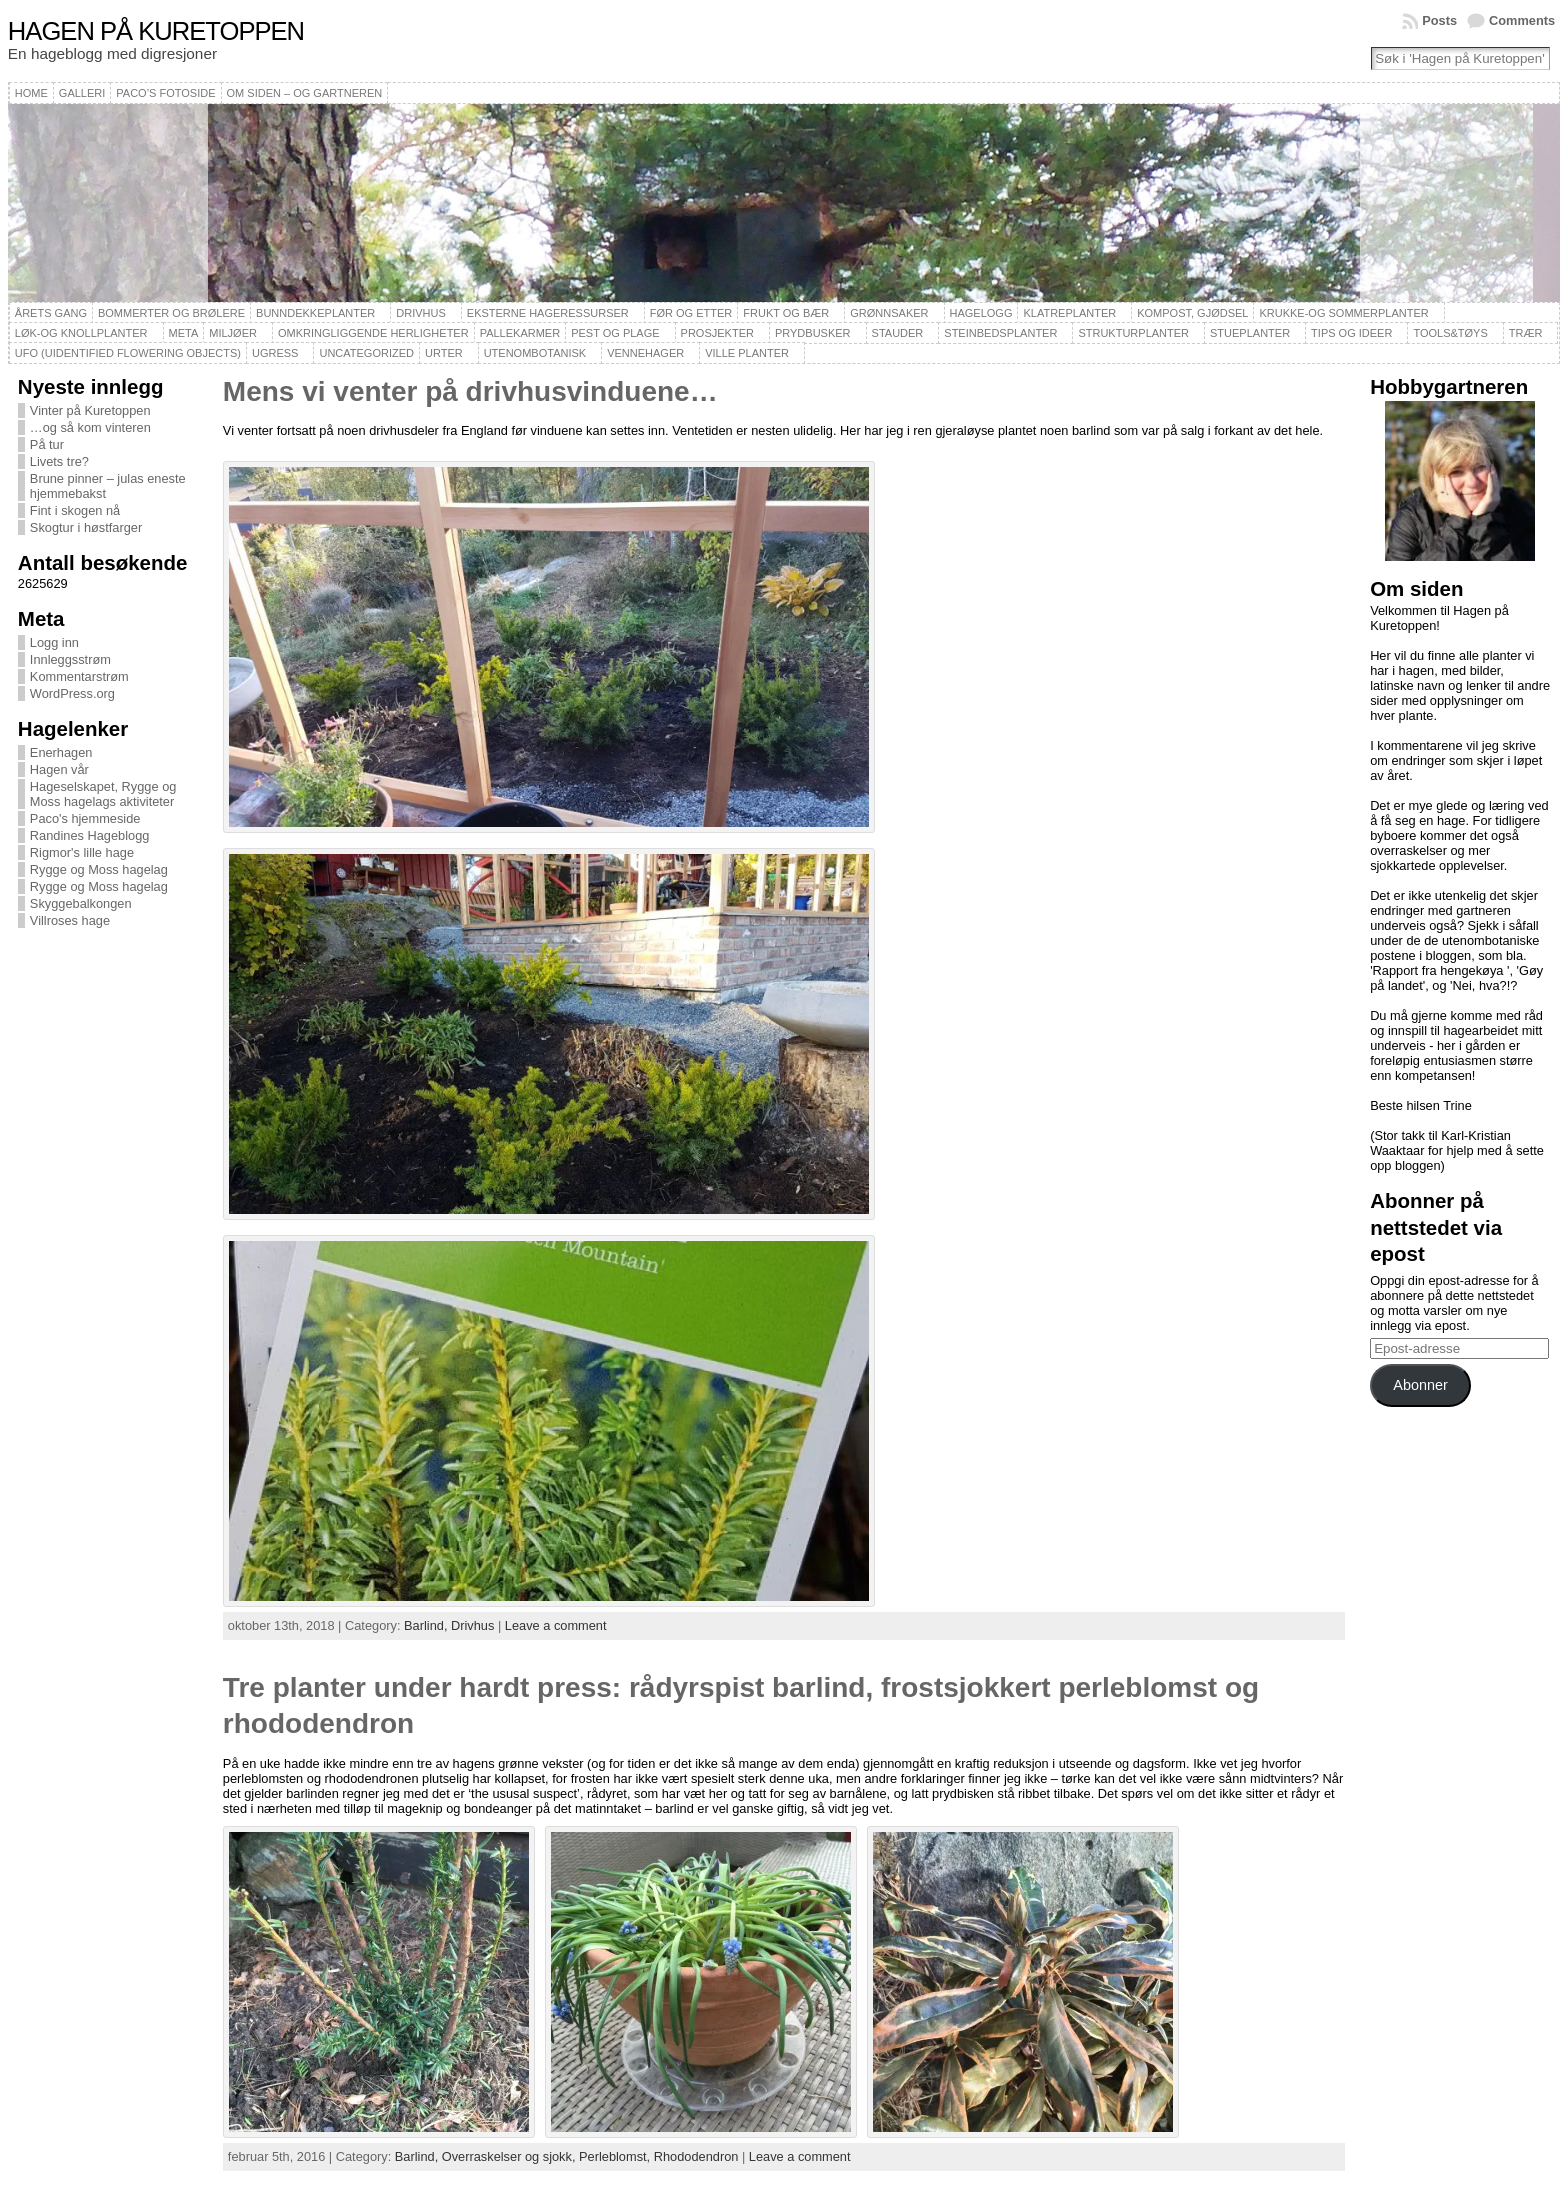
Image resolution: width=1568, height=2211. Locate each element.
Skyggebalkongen (81, 903)
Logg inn (54, 642)
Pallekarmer (520, 333)
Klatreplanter (1069, 313)
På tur (47, 444)
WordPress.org (72, 693)
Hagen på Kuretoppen (156, 31)
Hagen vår (59, 769)
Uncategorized (366, 353)
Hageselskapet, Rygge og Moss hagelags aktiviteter (103, 794)
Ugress (275, 353)
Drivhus (421, 313)
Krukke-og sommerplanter (1343, 313)
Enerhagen (61, 752)
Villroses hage (70, 920)
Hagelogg (981, 313)
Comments (1522, 20)
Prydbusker (813, 333)
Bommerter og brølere (171, 313)
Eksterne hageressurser (548, 313)
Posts (1439, 20)
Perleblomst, (616, 2156)
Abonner (1420, 1385)
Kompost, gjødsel (1192, 313)
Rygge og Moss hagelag (99, 869)
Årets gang (51, 313)
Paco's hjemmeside (85, 818)
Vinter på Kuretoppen (90, 410)
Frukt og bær (786, 313)
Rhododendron (696, 2156)
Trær (1526, 333)
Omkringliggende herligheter (373, 333)
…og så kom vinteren (90, 427)
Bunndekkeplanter (315, 313)
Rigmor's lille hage (82, 852)
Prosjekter (717, 333)
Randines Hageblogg (90, 835)
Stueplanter (1250, 333)
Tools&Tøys (1450, 333)
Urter (444, 353)
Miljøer (233, 333)
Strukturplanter (1133, 333)
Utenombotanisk (535, 353)
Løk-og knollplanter (81, 333)
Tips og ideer (1351, 333)
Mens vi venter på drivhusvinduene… (470, 391)
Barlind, (427, 1625)
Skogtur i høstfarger (86, 527)
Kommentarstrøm (79, 676)
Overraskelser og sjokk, (510, 2156)
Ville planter (747, 353)
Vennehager (645, 353)
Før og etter (691, 313)
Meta (184, 333)
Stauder (898, 333)
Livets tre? (59, 461)
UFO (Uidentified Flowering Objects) (128, 353)
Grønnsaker (889, 313)
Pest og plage (615, 333)
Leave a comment (556, 1625)
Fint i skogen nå (75, 510)
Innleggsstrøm (70, 659)
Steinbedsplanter (1000, 333)
